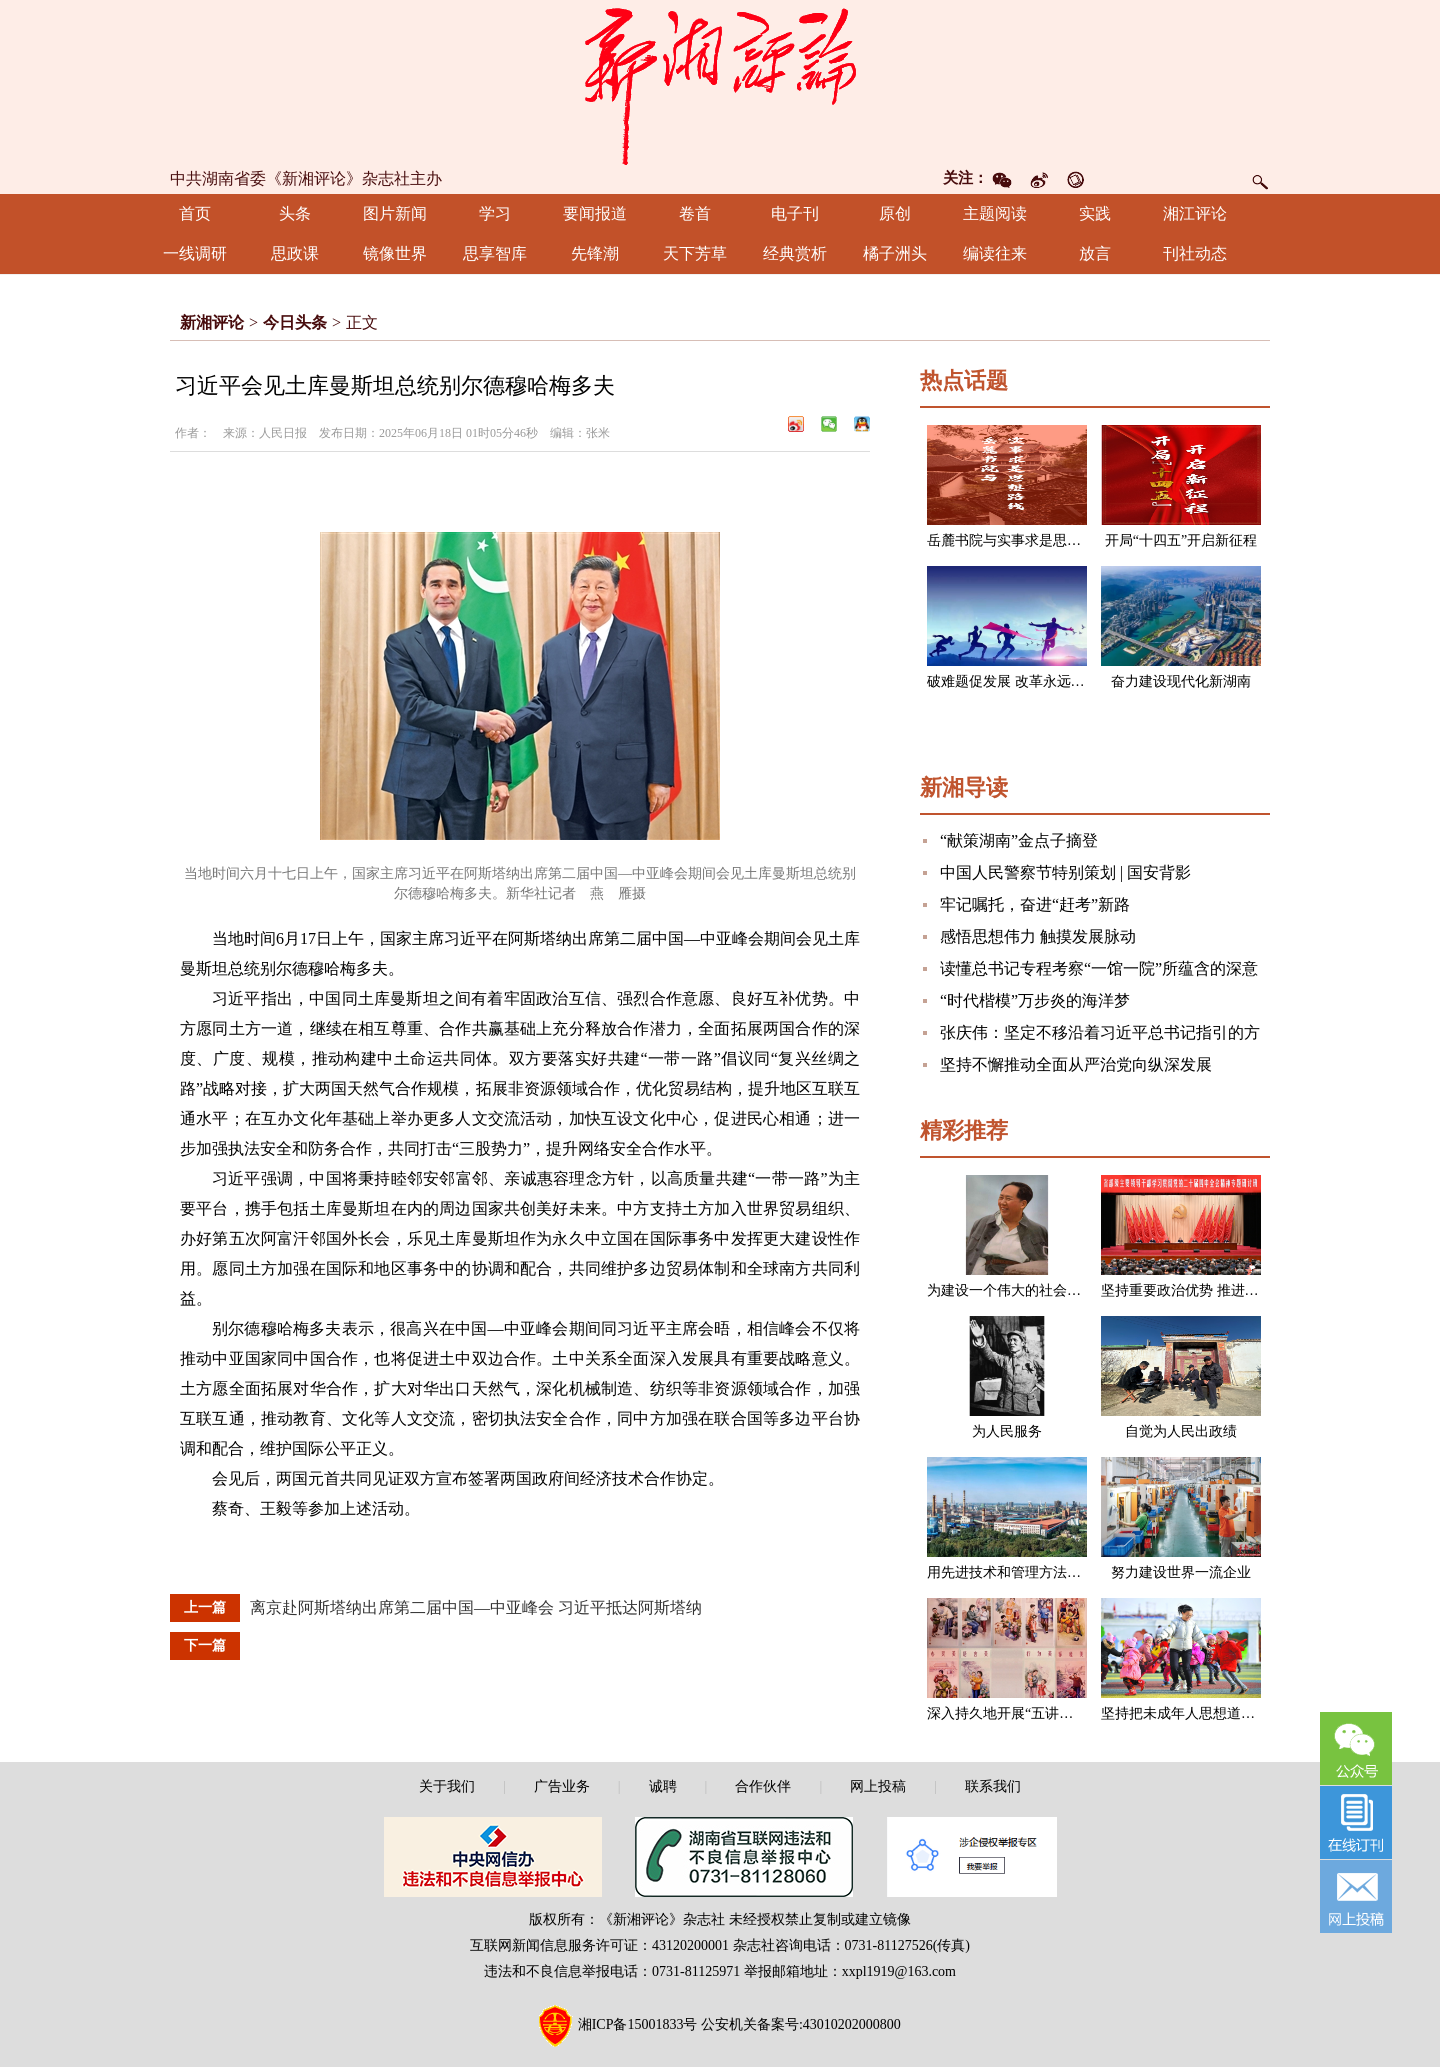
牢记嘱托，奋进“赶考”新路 (1035, 904)
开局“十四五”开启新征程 (1181, 540)
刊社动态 (1195, 253)
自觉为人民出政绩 (1181, 1431)
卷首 (695, 213)
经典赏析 (795, 253)
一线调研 (195, 253)
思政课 (295, 253)
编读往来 (995, 253)
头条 (295, 213)
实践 (1095, 213)
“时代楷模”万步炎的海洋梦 (1035, 1000)
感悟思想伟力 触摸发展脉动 (1038, 936)
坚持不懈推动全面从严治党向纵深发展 (1076, 1064)
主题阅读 (995, 213)
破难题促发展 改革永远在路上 (1020, 681)
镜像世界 (395, 253)
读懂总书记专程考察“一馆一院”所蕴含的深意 (1099, 968)
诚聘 (663, 1786)
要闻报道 (595, 213)
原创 (895, 213)
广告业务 (562, 1786)
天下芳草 (695, 253)
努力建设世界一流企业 (1181, 1572)
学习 (495, 213)
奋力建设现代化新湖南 (1181, 681)
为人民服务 (1007, 1431)
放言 (1095, 253)
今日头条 (295, 322)
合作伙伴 (763, 1786)
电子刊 (795, 213)
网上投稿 (878, 1786)
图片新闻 (395, 213)
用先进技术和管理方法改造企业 (1025, 1572)
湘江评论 (1195, 213)
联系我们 (993, 1786)
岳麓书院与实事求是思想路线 (1018, 540)
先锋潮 (595, 253)
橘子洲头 (895, 253)
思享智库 (495, 253)
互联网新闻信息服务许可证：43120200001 (599, 1945)
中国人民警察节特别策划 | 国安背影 (1065, 872)
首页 (195, 213)
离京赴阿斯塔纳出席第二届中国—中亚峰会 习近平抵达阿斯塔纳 (476, 1607)
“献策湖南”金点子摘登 (1019, 840)
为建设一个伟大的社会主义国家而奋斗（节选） (1074, 1290)
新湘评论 (212, 322)
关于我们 (447, 1786)
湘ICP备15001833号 (638, 2024)
